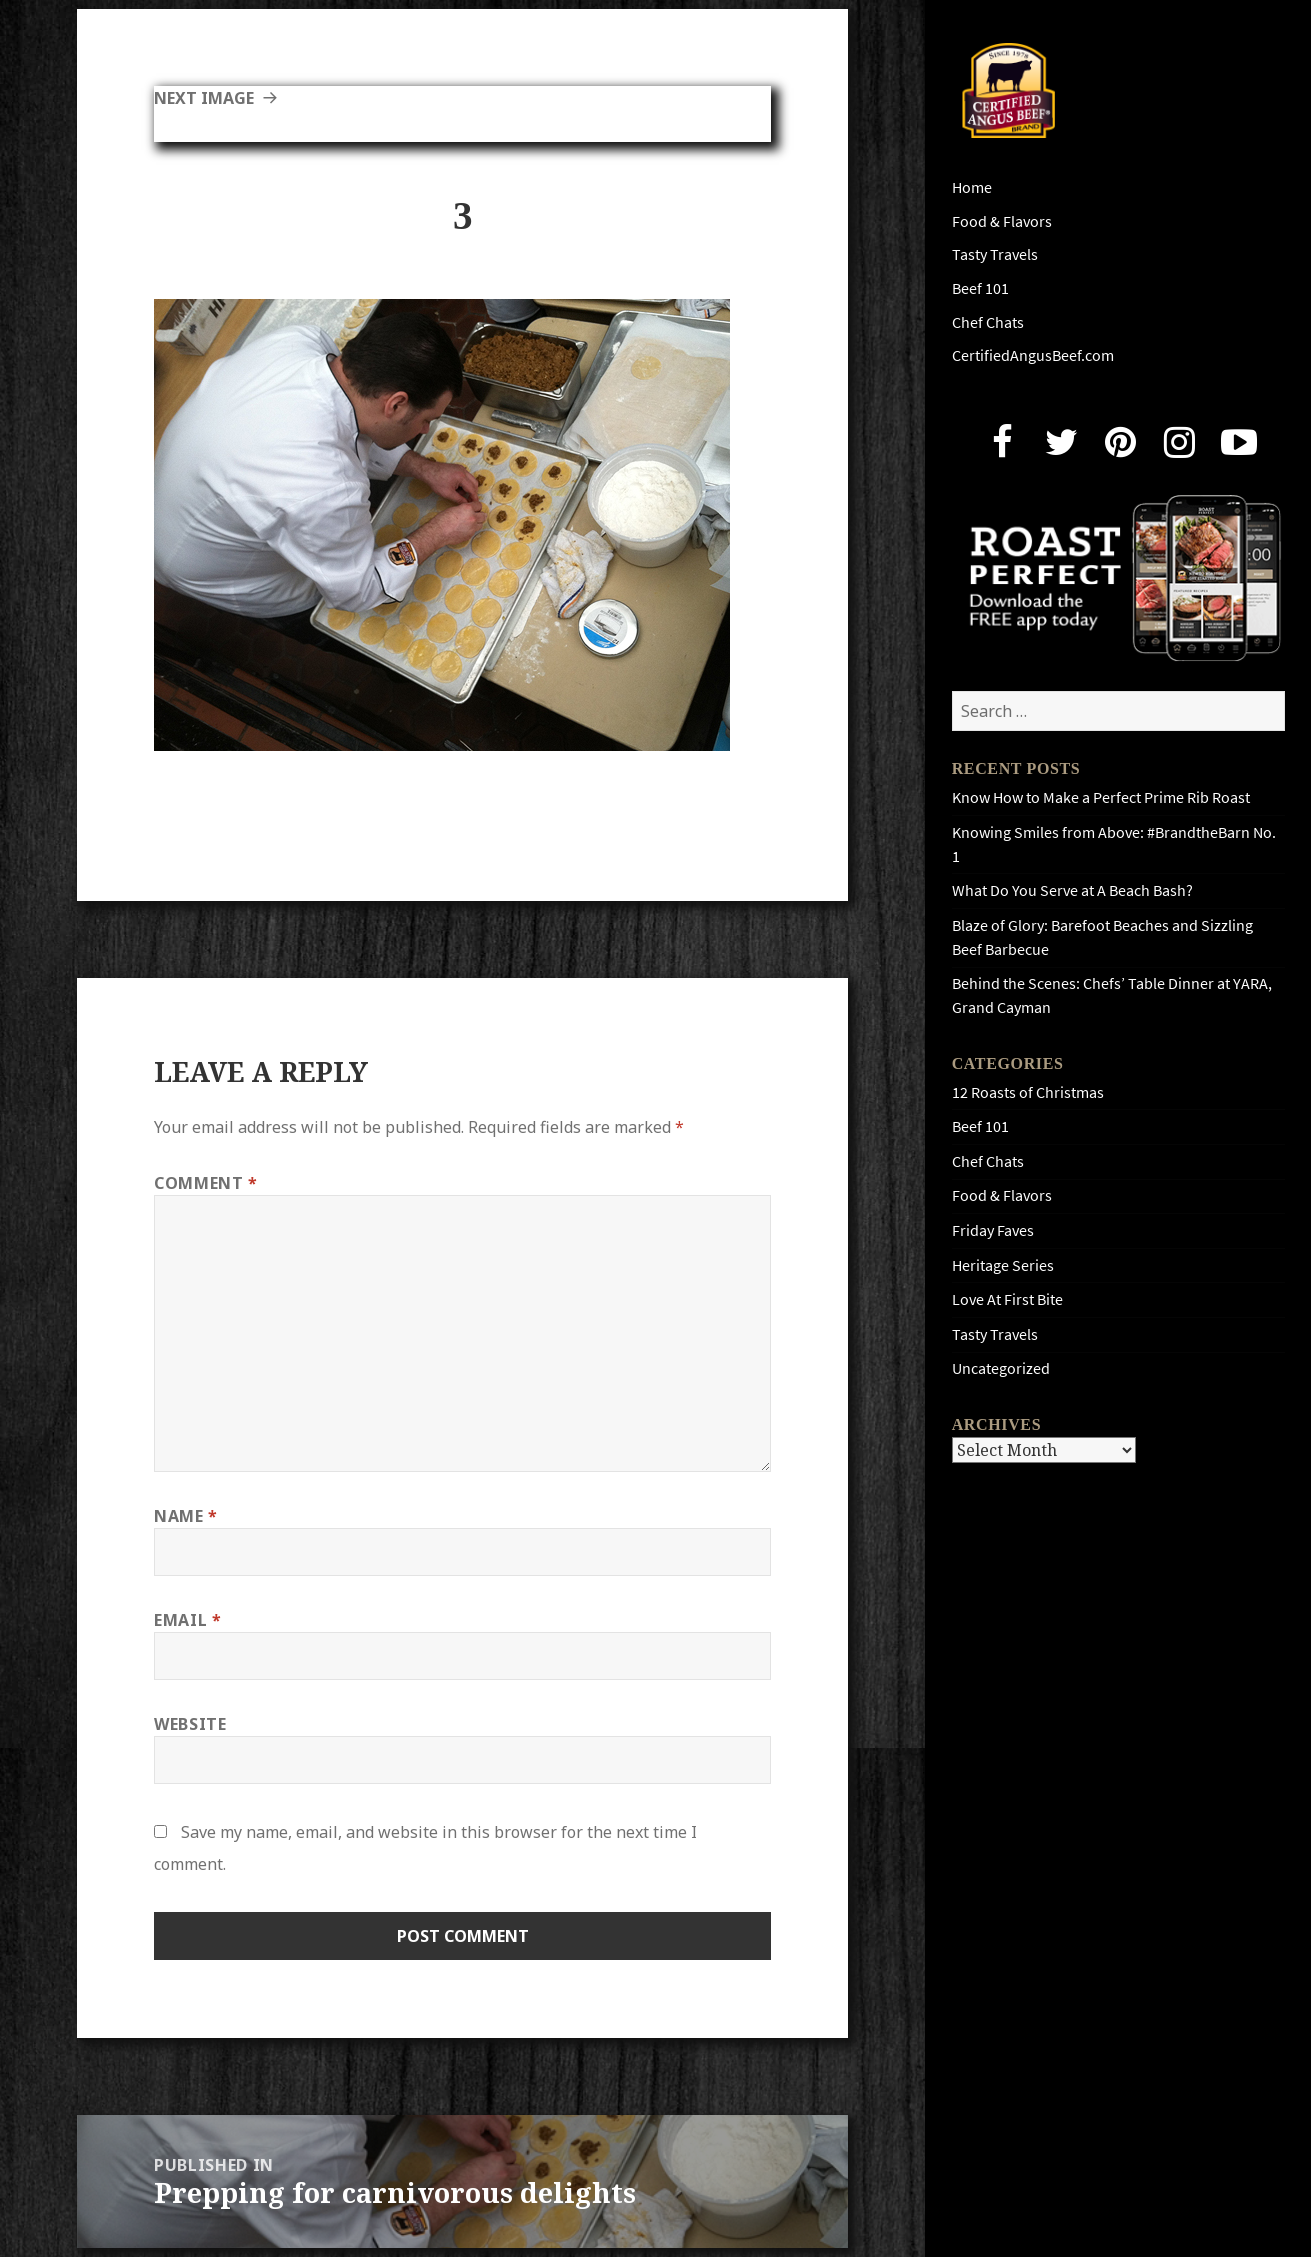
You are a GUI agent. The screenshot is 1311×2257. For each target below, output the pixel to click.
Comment (206, 1183)
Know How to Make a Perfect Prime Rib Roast (1101, 797)
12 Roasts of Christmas (1028, 1092)
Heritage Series (1003, 1265)
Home (972, 187)
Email (187, 1620)
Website (190, 1724)
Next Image (204, 98)
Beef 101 (980, 288)
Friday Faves (993, 1230)
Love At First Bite (1007, 1299)
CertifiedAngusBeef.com (1033, 355)
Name (186, 1516)
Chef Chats (988, 322)
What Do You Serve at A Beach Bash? (1072, 890)
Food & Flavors (1002, 221)
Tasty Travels (995, 254)
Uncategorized (1001, 1368)
